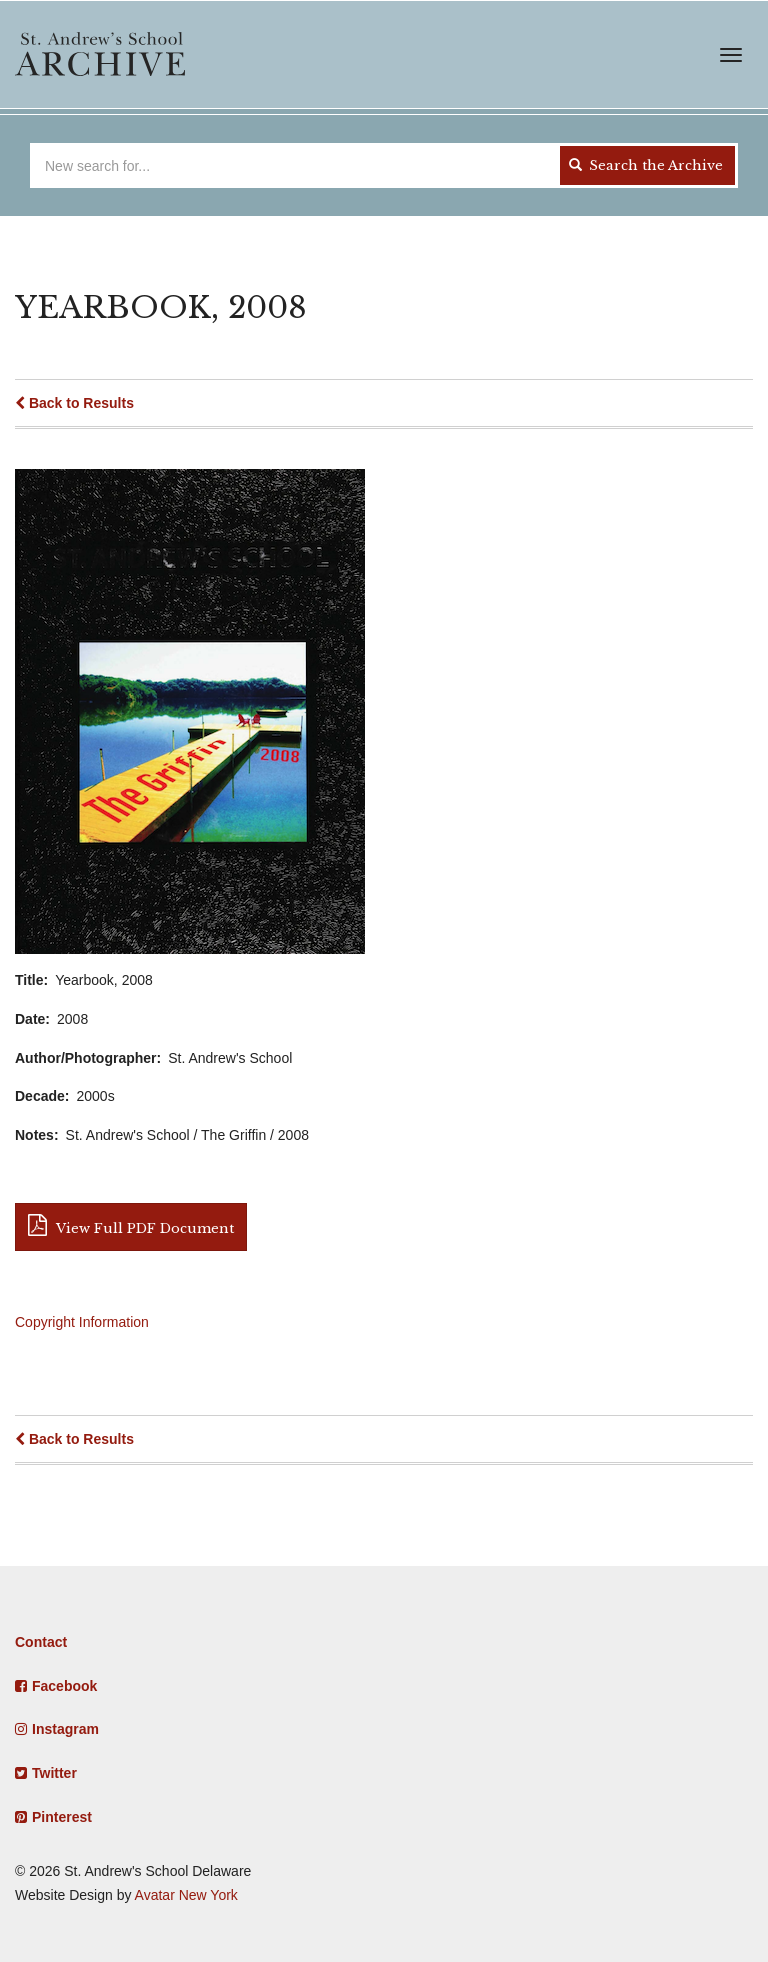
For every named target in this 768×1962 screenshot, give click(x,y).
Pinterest (62, 1817)
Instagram (65, 1729)
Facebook (64, 1686)
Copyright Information (82, 1322)
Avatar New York (186, 1895)
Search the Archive (646, 165)
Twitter (54, 1773)
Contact (41, 1642)
